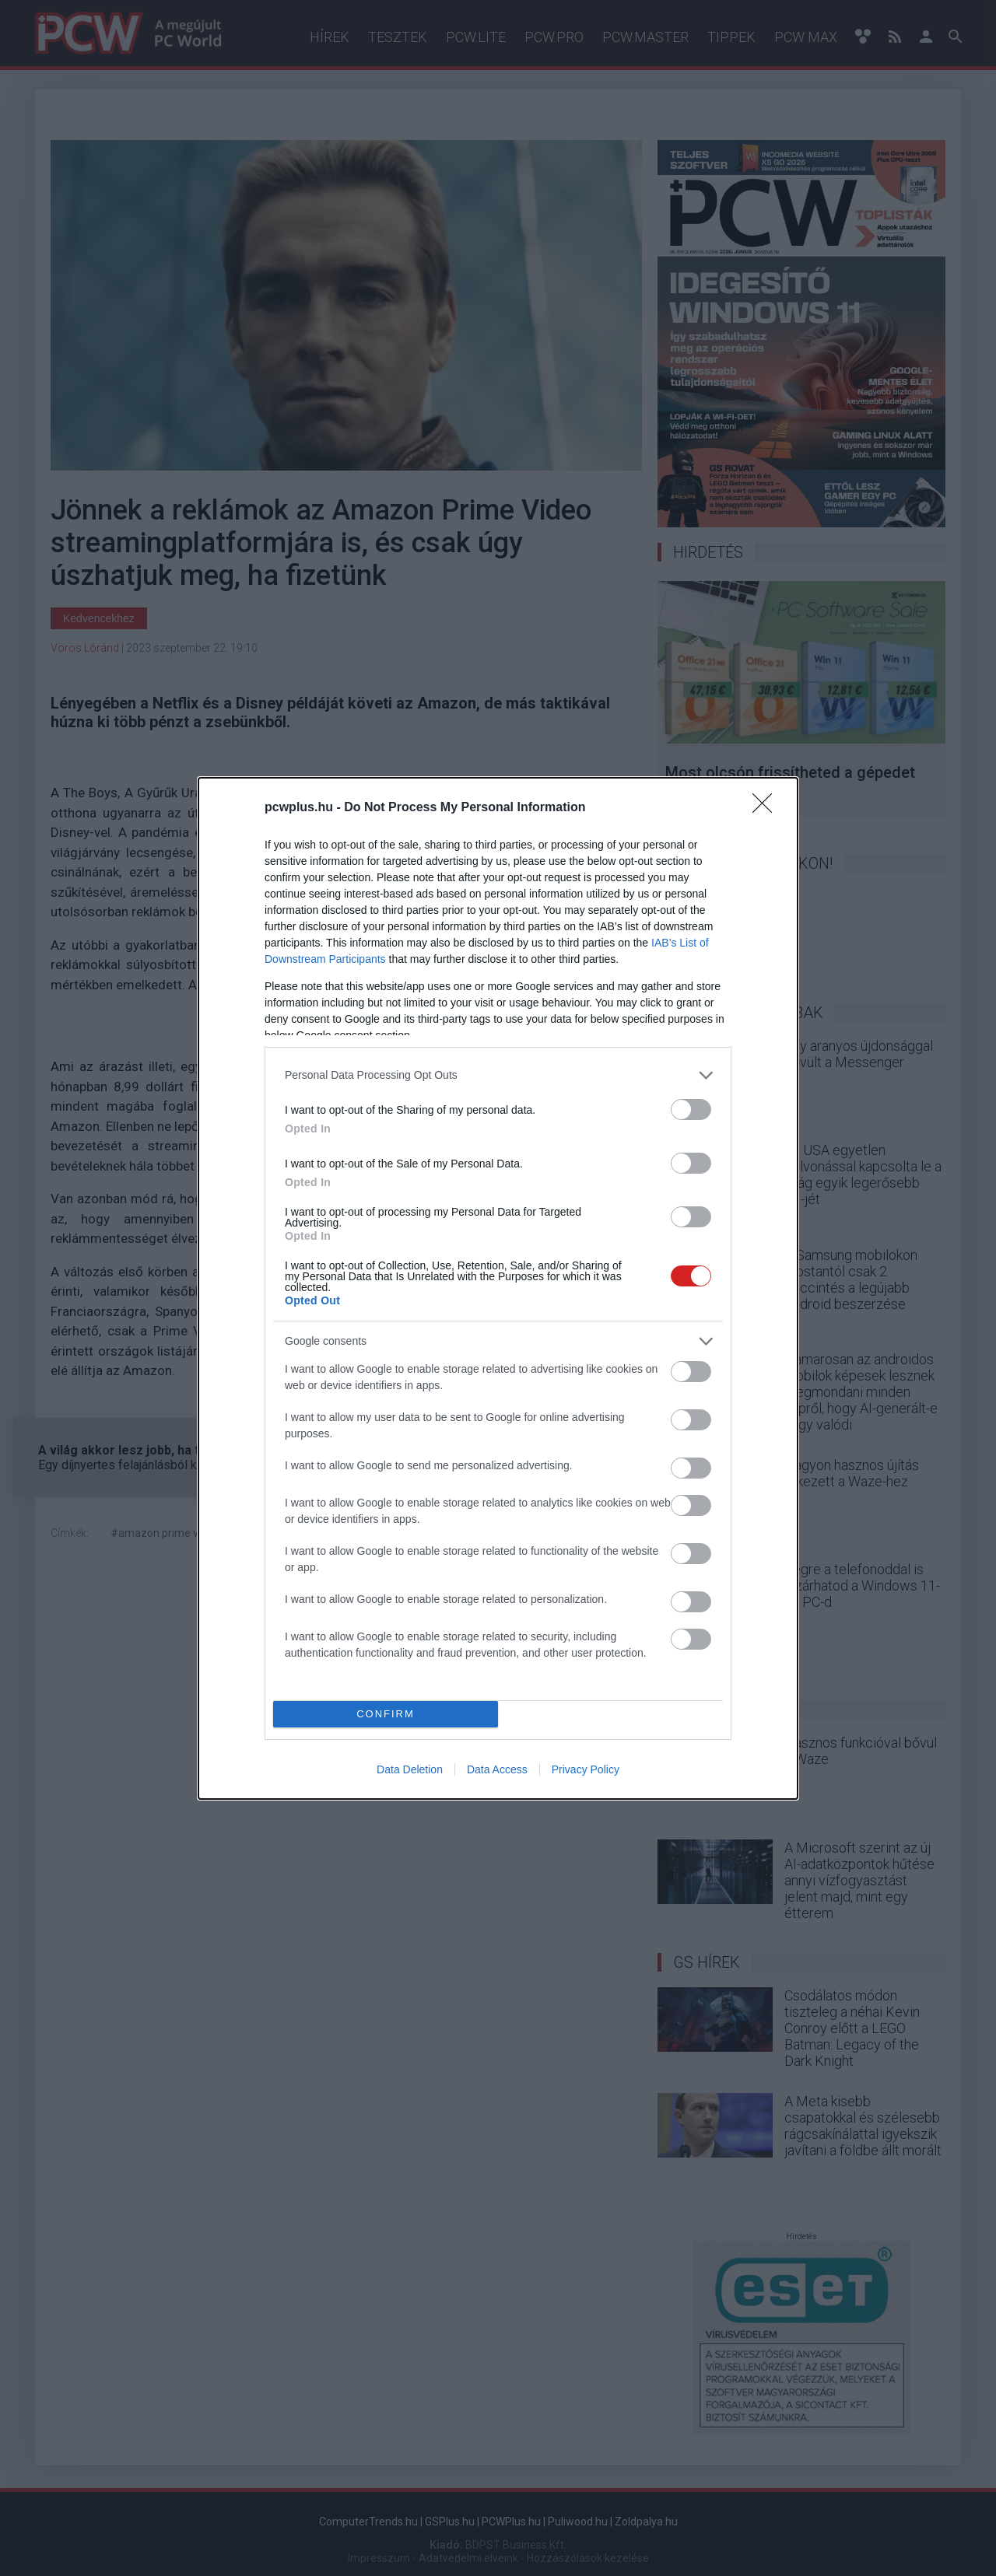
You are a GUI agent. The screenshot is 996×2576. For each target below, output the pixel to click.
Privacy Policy (585, 1769)
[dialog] (498, 1288)
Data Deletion (410, 1769)
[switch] (691, 1109)
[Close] (767, 808)
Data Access (497, 1769)
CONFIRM (385, 1714)
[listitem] (498, 1075)
